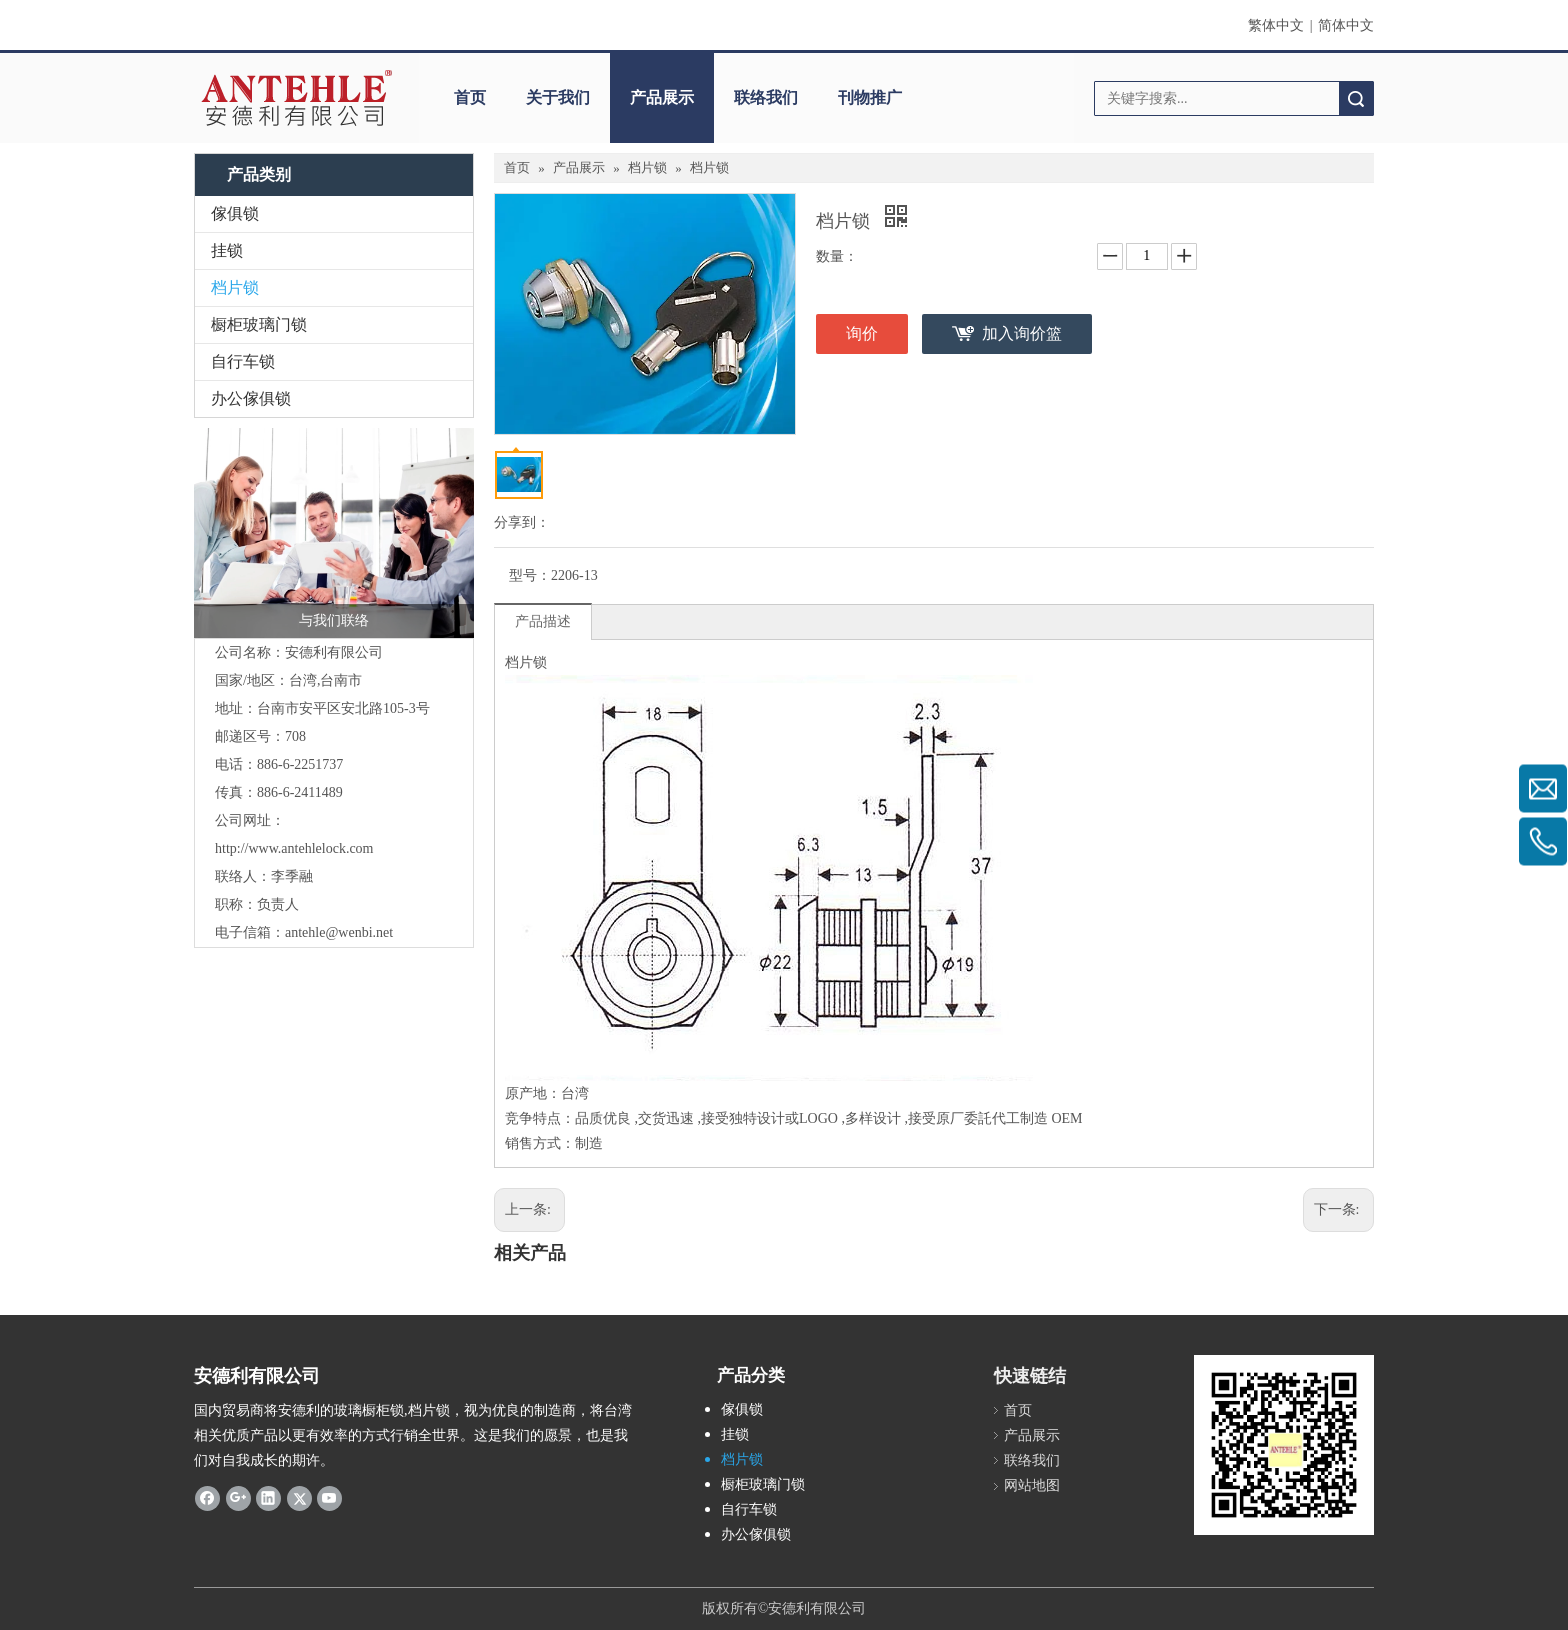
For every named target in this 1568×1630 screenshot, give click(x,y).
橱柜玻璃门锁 (259, 324)
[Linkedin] (268, 1497)
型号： (530, 575)
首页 (470, 97)
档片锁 (235, 287)
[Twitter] (299, 1497)
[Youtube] (329, 1497)
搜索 (1356, 98)
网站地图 (1032, 1485)
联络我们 (766, 97)
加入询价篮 (1022, 333)
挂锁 (227, 250)
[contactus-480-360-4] (334, 533)
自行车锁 (243, 361)
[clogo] (296, 98)
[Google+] (238, 1497)
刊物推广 (870, 97)
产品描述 (543, 621)
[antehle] (1284, 1445)
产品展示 (662, 97)
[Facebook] (207, 1497)
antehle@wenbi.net (339, 932)
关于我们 (558, 97)
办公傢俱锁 (251, 398)
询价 (862, 333)
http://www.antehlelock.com (294, 848)
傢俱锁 (235, 213)
